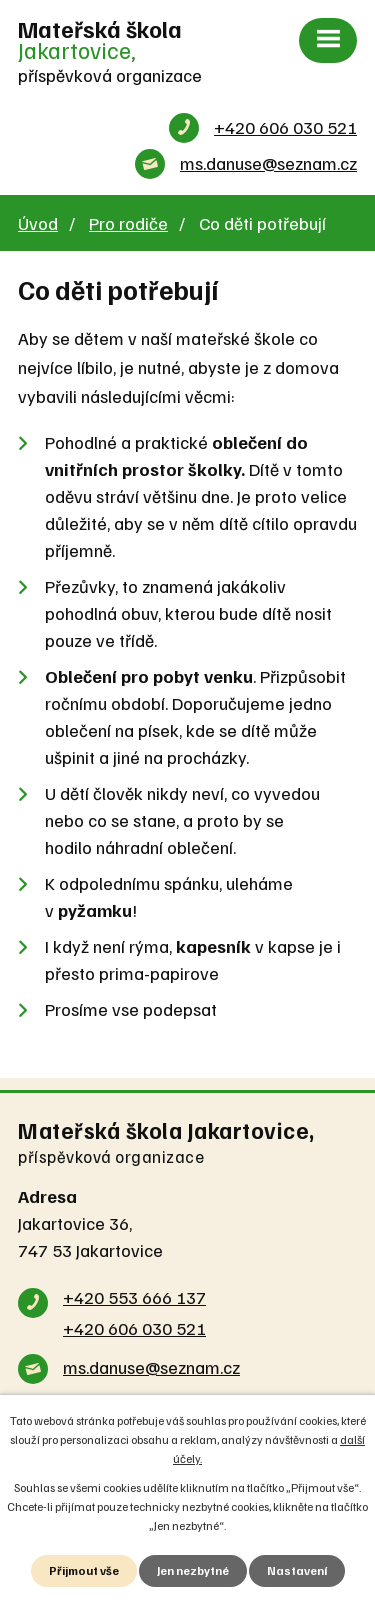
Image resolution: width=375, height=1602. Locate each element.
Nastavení (297, 1570)
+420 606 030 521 (285, 127)
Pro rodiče (128, 223)
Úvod (38, 223)
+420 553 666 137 (134, 1297)
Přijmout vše (84, 1570)
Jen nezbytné (193, 1570)
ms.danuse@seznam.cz (268, 163)
